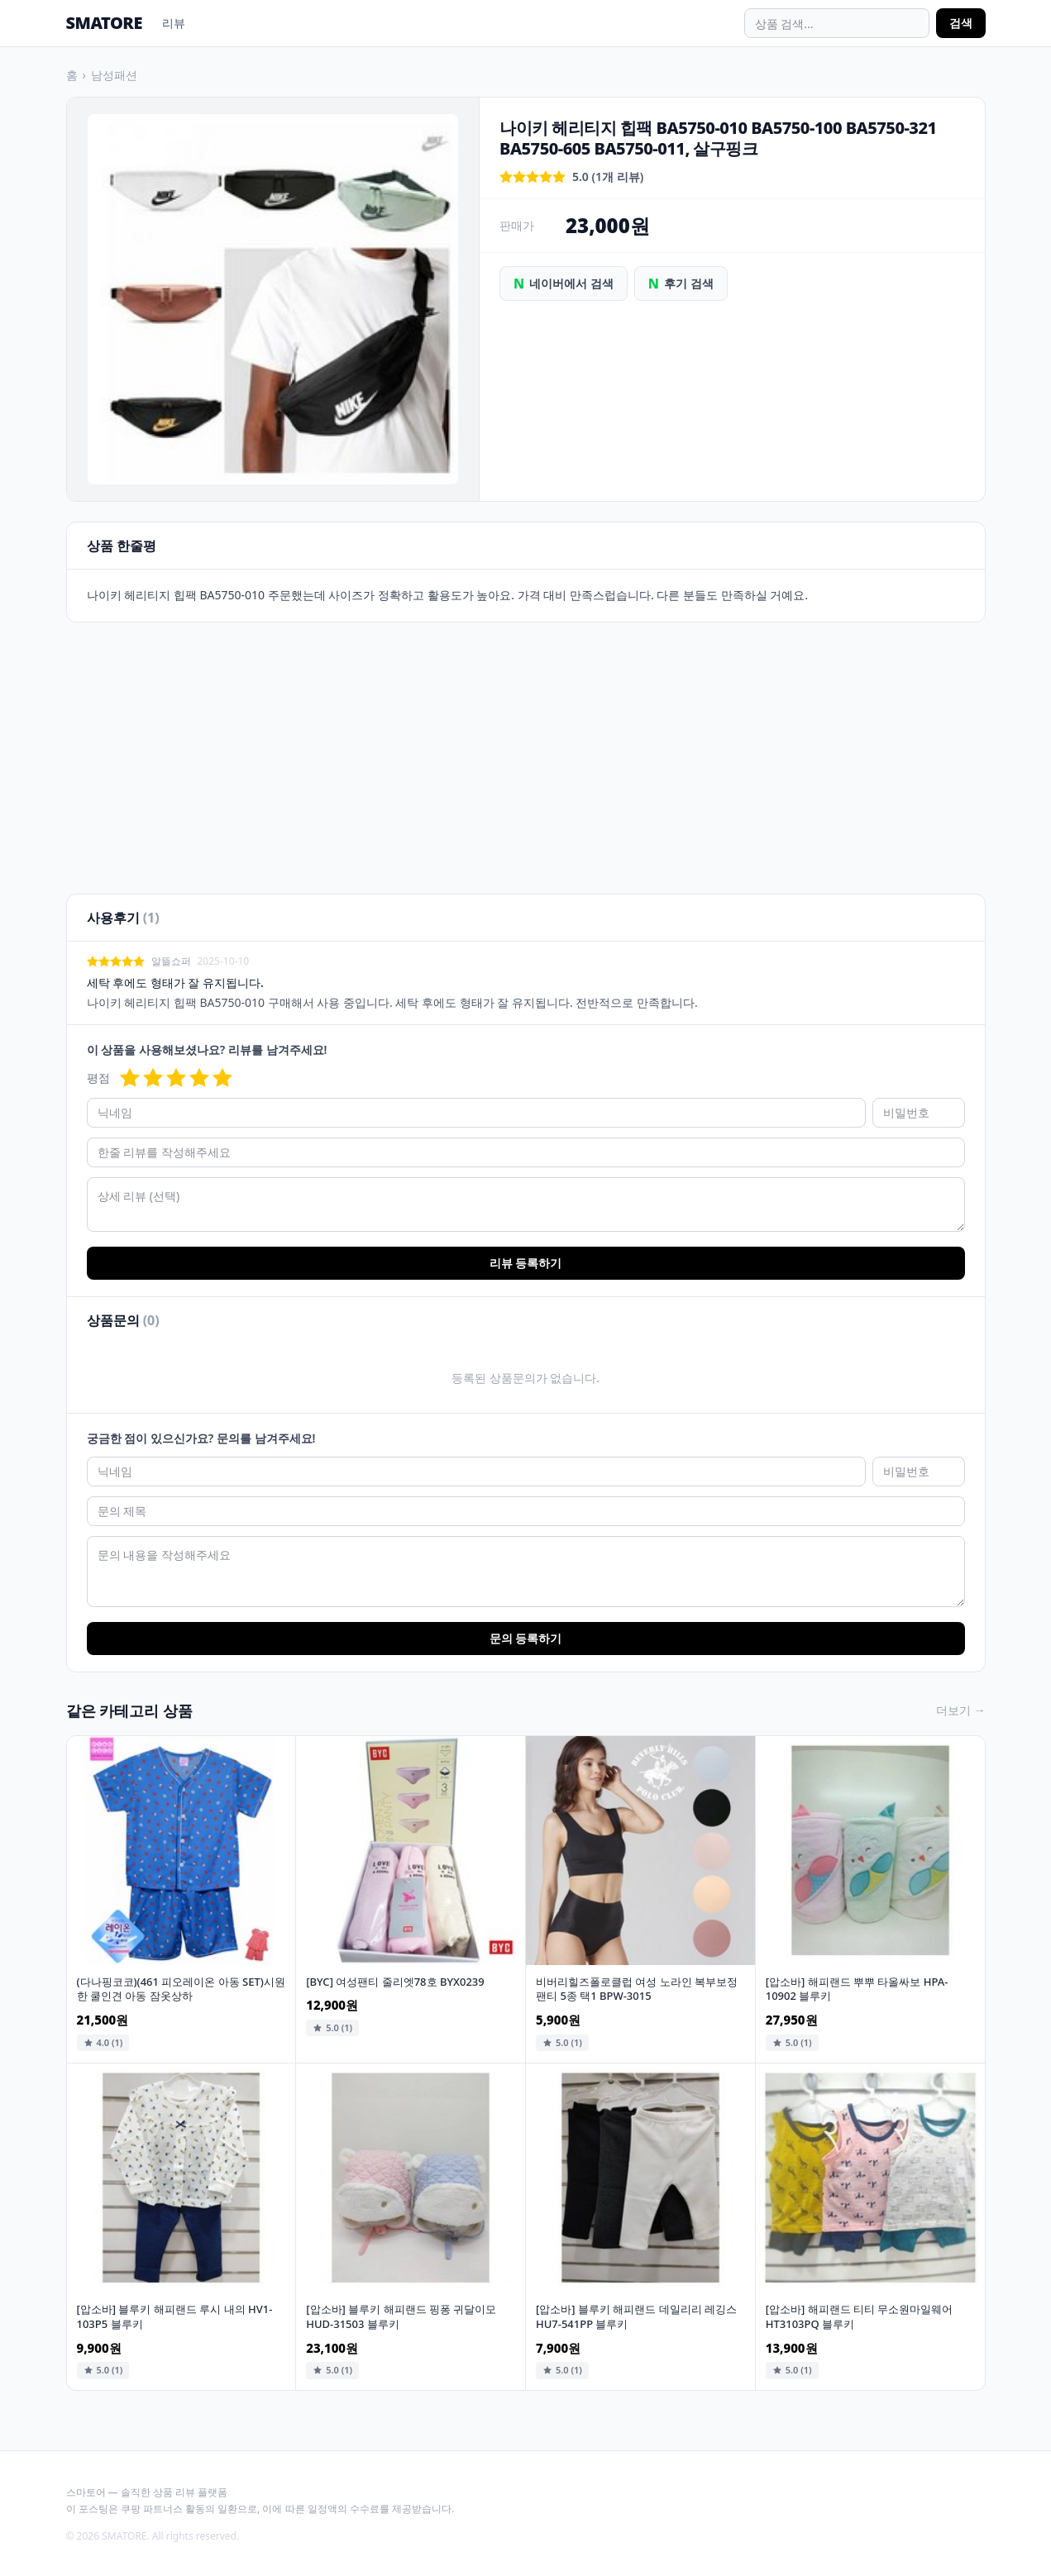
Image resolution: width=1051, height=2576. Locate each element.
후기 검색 (681, 283)
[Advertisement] (526, 748)
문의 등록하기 (526, 1638)
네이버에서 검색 (564, 283)
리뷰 (173, 23)
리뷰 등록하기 (526, 1263)
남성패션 (114, 75)
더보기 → (961, 1710)
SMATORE (104, 23)
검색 (960, 23)
